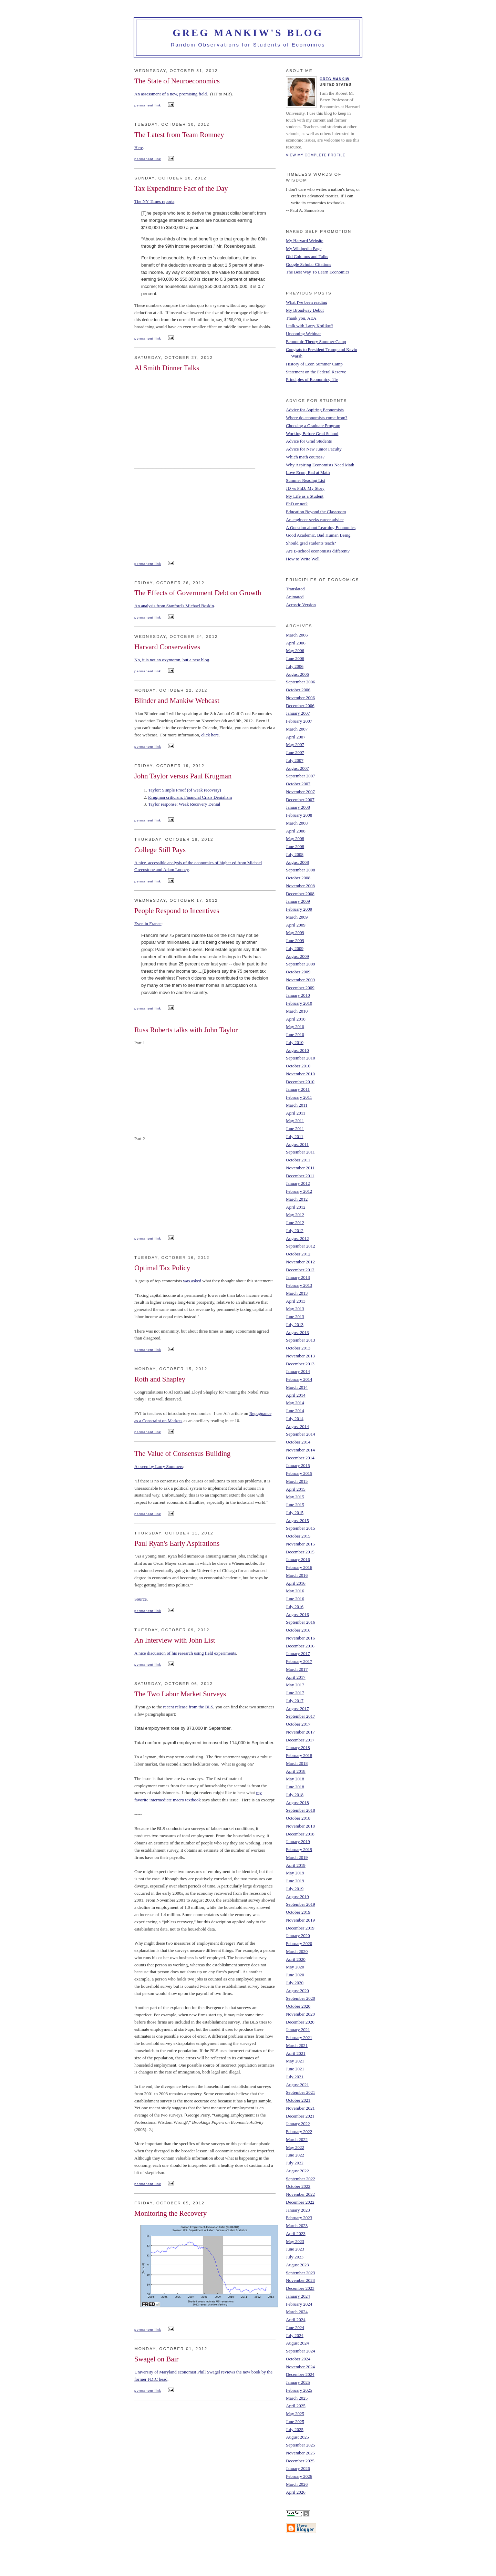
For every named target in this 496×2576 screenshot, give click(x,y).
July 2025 (294, 2429)
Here (138, 147)
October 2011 (298, 1159)
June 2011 (295, 1128)
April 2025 (296, 2405)
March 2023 (297, 2225)
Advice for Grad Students (309, 441)
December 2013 (300, 1363)
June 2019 (295, 1880)
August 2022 (297, 2170)
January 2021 (298, 2029)
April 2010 (296, 1019)
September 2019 (300, 1904)
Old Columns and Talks (307, 256)
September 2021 (300, 2092)
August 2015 (297, 1520)
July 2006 (294, 666)
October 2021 (298, 2100)
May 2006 (295, 650)
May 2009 (295, 932)
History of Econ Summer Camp (314, 363)
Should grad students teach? (311, 543)
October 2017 (298, 1724)
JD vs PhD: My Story (305, 488)
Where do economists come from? (316, 417)
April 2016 (296, 1583)
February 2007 (299, 721)
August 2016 (297, 1614)
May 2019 (295, 1872)
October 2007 (298, 783)
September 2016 (300, 1622)
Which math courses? (305, 456)
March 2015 (297, 1481)
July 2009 (294, 948)
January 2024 (298, 2296)
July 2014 (294, 1418)
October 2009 (298, 971)
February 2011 (299, 1097)
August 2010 (297, 1050)
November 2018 (300, 1826)
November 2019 (300, 1920)
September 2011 (300, 1152)
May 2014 (295, 1402)
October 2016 (298, 1630)
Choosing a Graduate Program (313, 425)
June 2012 (295, 1222)
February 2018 (299, 1755)
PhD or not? (297, 503)
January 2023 (298, 2210)
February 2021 (299, 2037)
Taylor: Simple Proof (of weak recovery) (184, 790)
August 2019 (297, 1896)
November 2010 (300, 1073)
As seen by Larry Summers (158, 1466)
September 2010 (300, 1058)
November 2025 (300, 2452)
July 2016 (294, 1606)
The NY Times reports (154, 201)
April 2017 (296, 1677)
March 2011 (297, 1105)
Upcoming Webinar (303, 333)
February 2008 (299, 815)
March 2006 (297, 635)
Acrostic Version (301, 604)
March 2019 (297, 1857)
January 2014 (298, 1371)
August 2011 (297, 1144)
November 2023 (300, 2280)
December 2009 (300, 987)
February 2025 (299, 2390)
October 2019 (298, 1912)
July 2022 (294, 2162)
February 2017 (299, 1661)
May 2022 (295, 2147)
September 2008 (300, 869)
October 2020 (298, 2006)
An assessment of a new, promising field (170, 93)
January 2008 (298, 807)
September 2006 (300, 681)
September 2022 (300, 2178)
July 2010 (294, 1042)
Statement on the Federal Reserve (316, 371)
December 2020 (300, 2022)
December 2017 (300, 1739)
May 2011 (295, 1120)
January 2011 (298, 1089)
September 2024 (300, 2350)
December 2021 (300, 2116)
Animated (294, 596)
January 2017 (298, 1653)
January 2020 (298, 1935)
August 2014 (297, 1426)
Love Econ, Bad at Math (308, 472)
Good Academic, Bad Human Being (318, 535)
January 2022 (298, 2123)
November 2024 (300, 2366)
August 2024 (297, 2343)
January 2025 (298, 2382)
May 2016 (295, 1590)
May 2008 (295, 838)
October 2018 (298, 1818)
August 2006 (297, 674)
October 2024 (298, 2358)
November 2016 (300, 1638)
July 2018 (294, 1794)
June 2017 (295, 1692)
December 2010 (300, 1081)
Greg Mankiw (335, 79)
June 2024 (295, 2327)
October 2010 (298, 1065)
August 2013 (297, 1332)
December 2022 (300, 2202)
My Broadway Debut (305, 310)
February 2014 (299, 1379)
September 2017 (300, 1716)
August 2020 (297, 1990)
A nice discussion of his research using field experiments (185, 1653)
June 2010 (295, 1034)
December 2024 (300, 2374)
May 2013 (295, 1308)
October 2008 (298, 877)
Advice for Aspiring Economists (315, 409)
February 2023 (299, 2217)
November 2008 (300, 885)
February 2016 (299, 1567)
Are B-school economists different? (318, 551)
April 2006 (296, 642)
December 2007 (300, 799)
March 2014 (297, 1387)
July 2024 (294, 2335)
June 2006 (295, 658)
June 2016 (295, 1598)
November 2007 (300, 791)
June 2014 (295, 1410)
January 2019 (298, 1841)
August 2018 (297, 1802)
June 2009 (295, 940)
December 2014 (300, 1457)
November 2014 (300, 1449)
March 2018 (297, 1763)
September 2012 (300, 1246)
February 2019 (299, 1849)
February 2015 (299, 1473)
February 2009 (299, 909)
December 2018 (300, 1834)
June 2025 (295, 2421)
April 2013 (296, 1301)
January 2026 (298, 2468)
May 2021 (295, 2060)
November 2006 (300, 697)
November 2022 (300, 2194)
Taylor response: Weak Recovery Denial (184, 804)
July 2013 (294, 1324)
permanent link (147, 105)
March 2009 (297, 917)
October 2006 (298, 689)
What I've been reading (306, 302)
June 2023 (295, 2249)
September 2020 (300, 1998)
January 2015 (298, 1465)
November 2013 (300, 1355)
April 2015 (296, 1489)
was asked (192, 1280)
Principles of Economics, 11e (312, 379)
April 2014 (296, 1395)
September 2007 (300, 775)
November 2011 (300, 1167)
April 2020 (296, 1959)
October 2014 (298, 1442)
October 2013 (298, 1348)
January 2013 (298, 1277)
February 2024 (299, 2304)
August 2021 (297, 2084)
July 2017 (294, 1700)
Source (140, 1599)
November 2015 (300, 1543)
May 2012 (295, 1214)
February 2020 (299, 1943)
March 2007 (297, 729)
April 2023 (296, 2233)
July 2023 (294, 2256)
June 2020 (295, 1974)
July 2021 (294, 2076)
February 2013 (299, 1285)
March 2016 (297, 1575)
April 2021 (296, 2053)
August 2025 (297, 2437)
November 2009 (300, 979)
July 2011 (294, 1136)
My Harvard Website (304, 240)
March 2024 (297, 2311)
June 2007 (295, 752)
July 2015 (294, 1512)
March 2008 (297, 823)
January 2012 (298, 1183)
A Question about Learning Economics (320, 527)
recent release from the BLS (188, 1706)
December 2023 (300, 2288)
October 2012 (298, 1253)
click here (210, 734)
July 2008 (294, 854)
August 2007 (297, 768)
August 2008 (297, 862)
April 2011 (295, 1113)
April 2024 (296, 2319)
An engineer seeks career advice (314, 519)
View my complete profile (315, 155)
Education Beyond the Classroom (316, 511)
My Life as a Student (304, 496)
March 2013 (297, 1293)
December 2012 (300, 1269)
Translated (295, 588)
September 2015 (300, 1528)
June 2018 (295, 1786)
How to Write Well (303, 558)
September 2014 (300, 1434)
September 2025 (300, 2445)
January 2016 (298, 1559)
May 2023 (295, 2241)
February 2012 (299, 1191)
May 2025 (295, 2413)
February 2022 (299, 2131)
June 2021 (295, 2068)
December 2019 (300, 1928)
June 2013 (295, 1316)
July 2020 (294, 1982)
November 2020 (300, 2014)
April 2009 (296, 925)
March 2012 (297, 1199)
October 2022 (298, 2186)
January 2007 (298, 713)
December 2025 (300, 2460)
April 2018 (296, 1771)
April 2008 (296, 831)
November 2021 (300, 2108)
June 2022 (295, 2155)
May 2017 (295, 1684)
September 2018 (300, 1810)
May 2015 (295, 1496)
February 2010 (299, 1003)
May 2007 (295, 744)
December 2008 (300, 893)
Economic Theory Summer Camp (316, 341)
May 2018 (295, 1778)
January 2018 (298, 1747)
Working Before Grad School (312, 433)
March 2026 (297, 2484)
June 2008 (295, 846)
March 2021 (297, 2045)
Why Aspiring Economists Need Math (320, 464)
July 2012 (294, 1230)
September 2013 (300, 1340)
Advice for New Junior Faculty (314, 449)
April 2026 (296, 2492)
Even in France (148, 923)
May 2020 (295, 1966)
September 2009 (300, 963)
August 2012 (297, 1238)
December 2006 (300, 705)
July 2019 (294, 1888)
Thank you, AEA (301, 318)
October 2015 (298, 1536)
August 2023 (297, 2264)
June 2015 (295, 1504)
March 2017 (297, 1669)
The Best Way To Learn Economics (317, 272)
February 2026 (299, 2476)
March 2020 (297, 1951)
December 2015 (300, 1551)
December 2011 (300, 1175)
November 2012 (300, 1261)
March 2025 (297, 2398)
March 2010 (297, 1011)
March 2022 (297, 2139)
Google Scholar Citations (308, 264)
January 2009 (298, 901)
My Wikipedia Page (303, 248)
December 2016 (300, 1645)
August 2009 (297, 956)
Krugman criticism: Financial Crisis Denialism (190, 797)
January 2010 (298, 995)
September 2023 (300, 2272)
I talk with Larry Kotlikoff (309, 325)
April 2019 (296, 1865)
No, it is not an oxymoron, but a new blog (171, 659)
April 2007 (296, 736)
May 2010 (295, 1026)
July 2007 (294, 760)
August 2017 (297, 1708)
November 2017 (300, 1732)
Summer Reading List (305, 480)
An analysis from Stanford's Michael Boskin (174, 605)
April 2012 (296, 1207)
